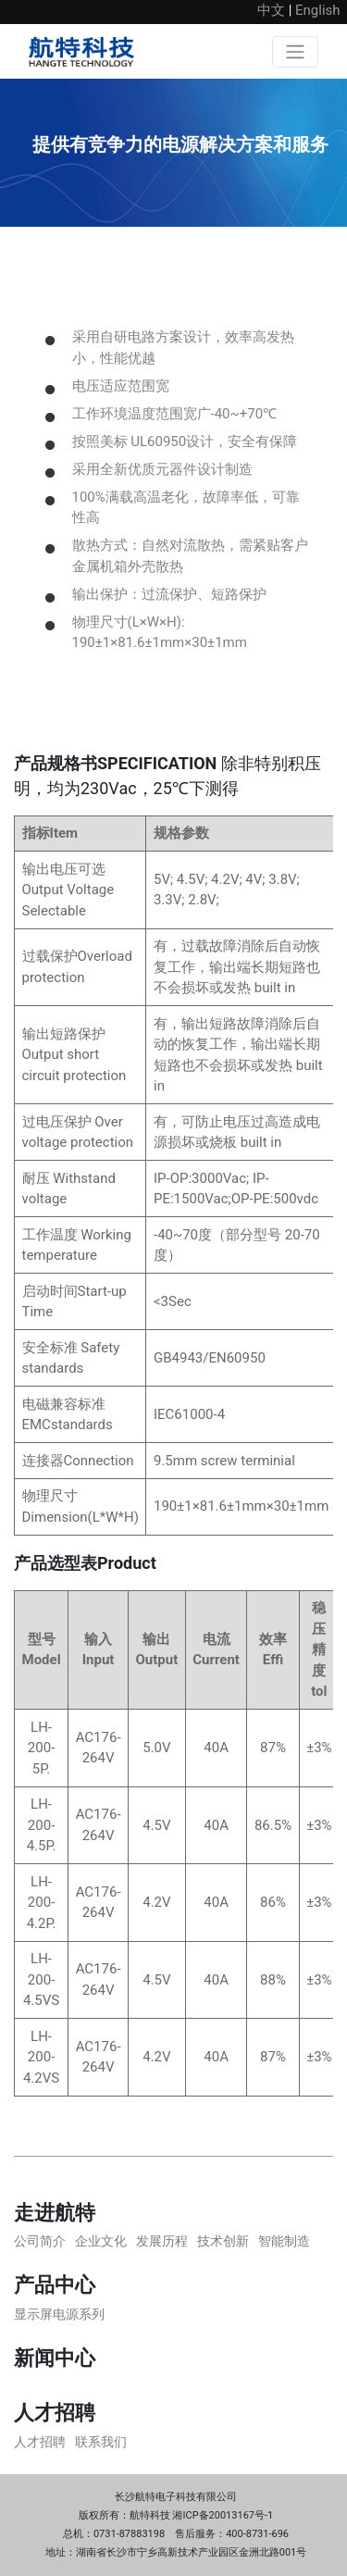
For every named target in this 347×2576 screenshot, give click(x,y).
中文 (271, 10)
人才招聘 (40, 2441)
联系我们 (101, 2441)
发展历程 (162, 2241)
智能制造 (284, 2241)
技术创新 (223, 2241)
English (318, 10)
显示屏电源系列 (59, 2314)
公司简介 (40, 2241)
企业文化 (101, 2241)
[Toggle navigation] (295, 52)
